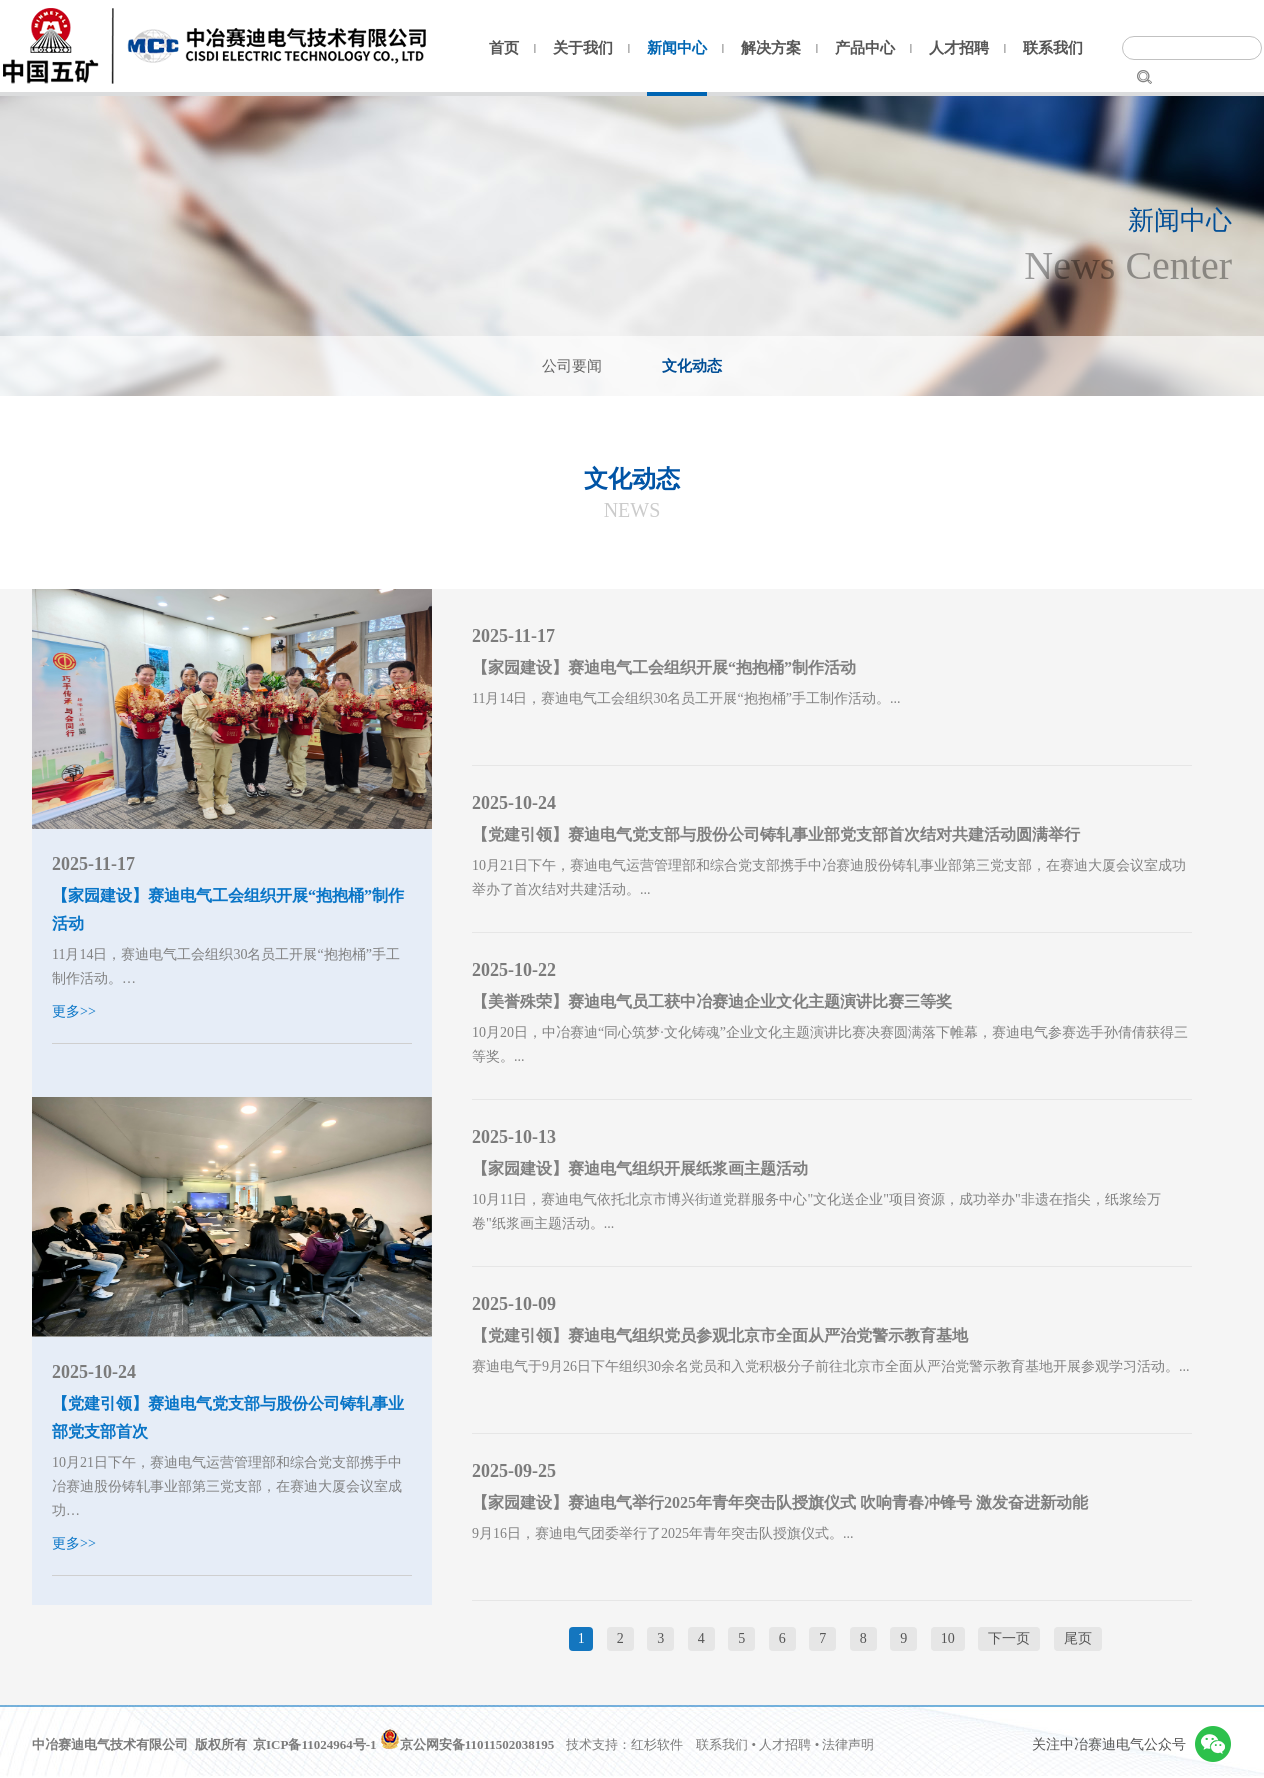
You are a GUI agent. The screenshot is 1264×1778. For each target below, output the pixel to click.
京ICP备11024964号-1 (315, 1744)
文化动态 (692, 366)
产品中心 (865, 48)
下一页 (1009, 1638)
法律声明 (848, 1744)
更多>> (74, 1011)
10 (948, 1638)
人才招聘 (959, 48)
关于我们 (583, 48)
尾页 (1078, 1638)
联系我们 (1053, 48)
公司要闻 (572, 366)
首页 (504, 48)
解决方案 (771, 48)
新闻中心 (677, 48)
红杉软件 (657, 1744)
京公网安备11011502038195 (467, 1744)
